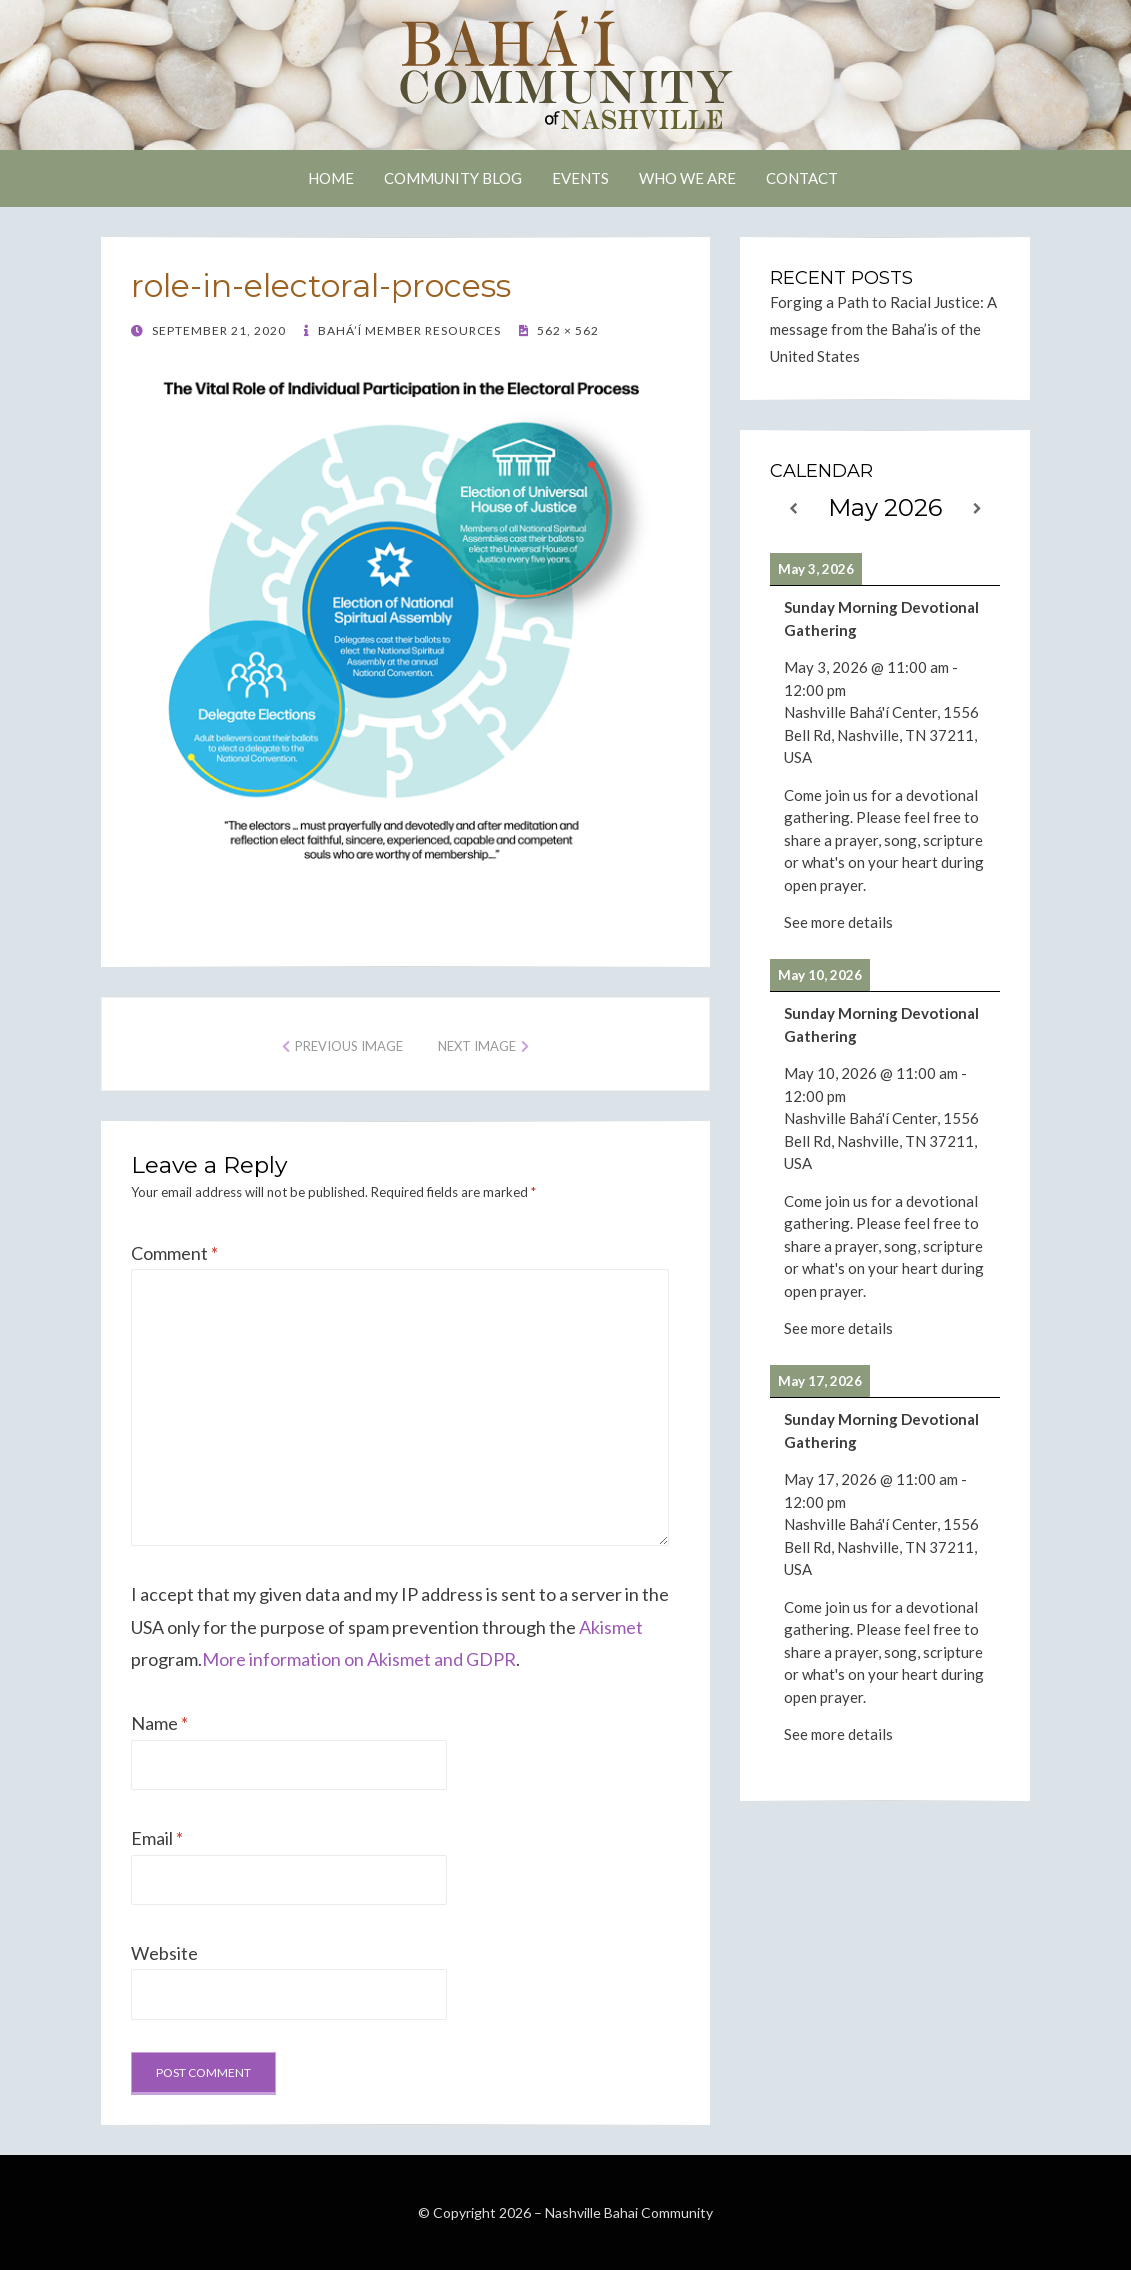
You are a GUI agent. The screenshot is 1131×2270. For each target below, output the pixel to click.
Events (580, 178)
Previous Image (349, 1046)
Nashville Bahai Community (629, 2212)
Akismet (611, 1627)
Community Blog (453, 178)
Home (331, 178)
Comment (174, 1253)
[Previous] (793, 508)
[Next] (977, 508)
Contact (802, 178)
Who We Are (687, 178)
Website (164, 1953)
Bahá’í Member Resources (408, 330)
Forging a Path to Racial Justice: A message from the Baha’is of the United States (883, 329)
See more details (838, 922)
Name (159, 1723)
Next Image (477, 1046)
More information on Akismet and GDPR (359, 1659)
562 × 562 (566, 330)
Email (157, 1838)
